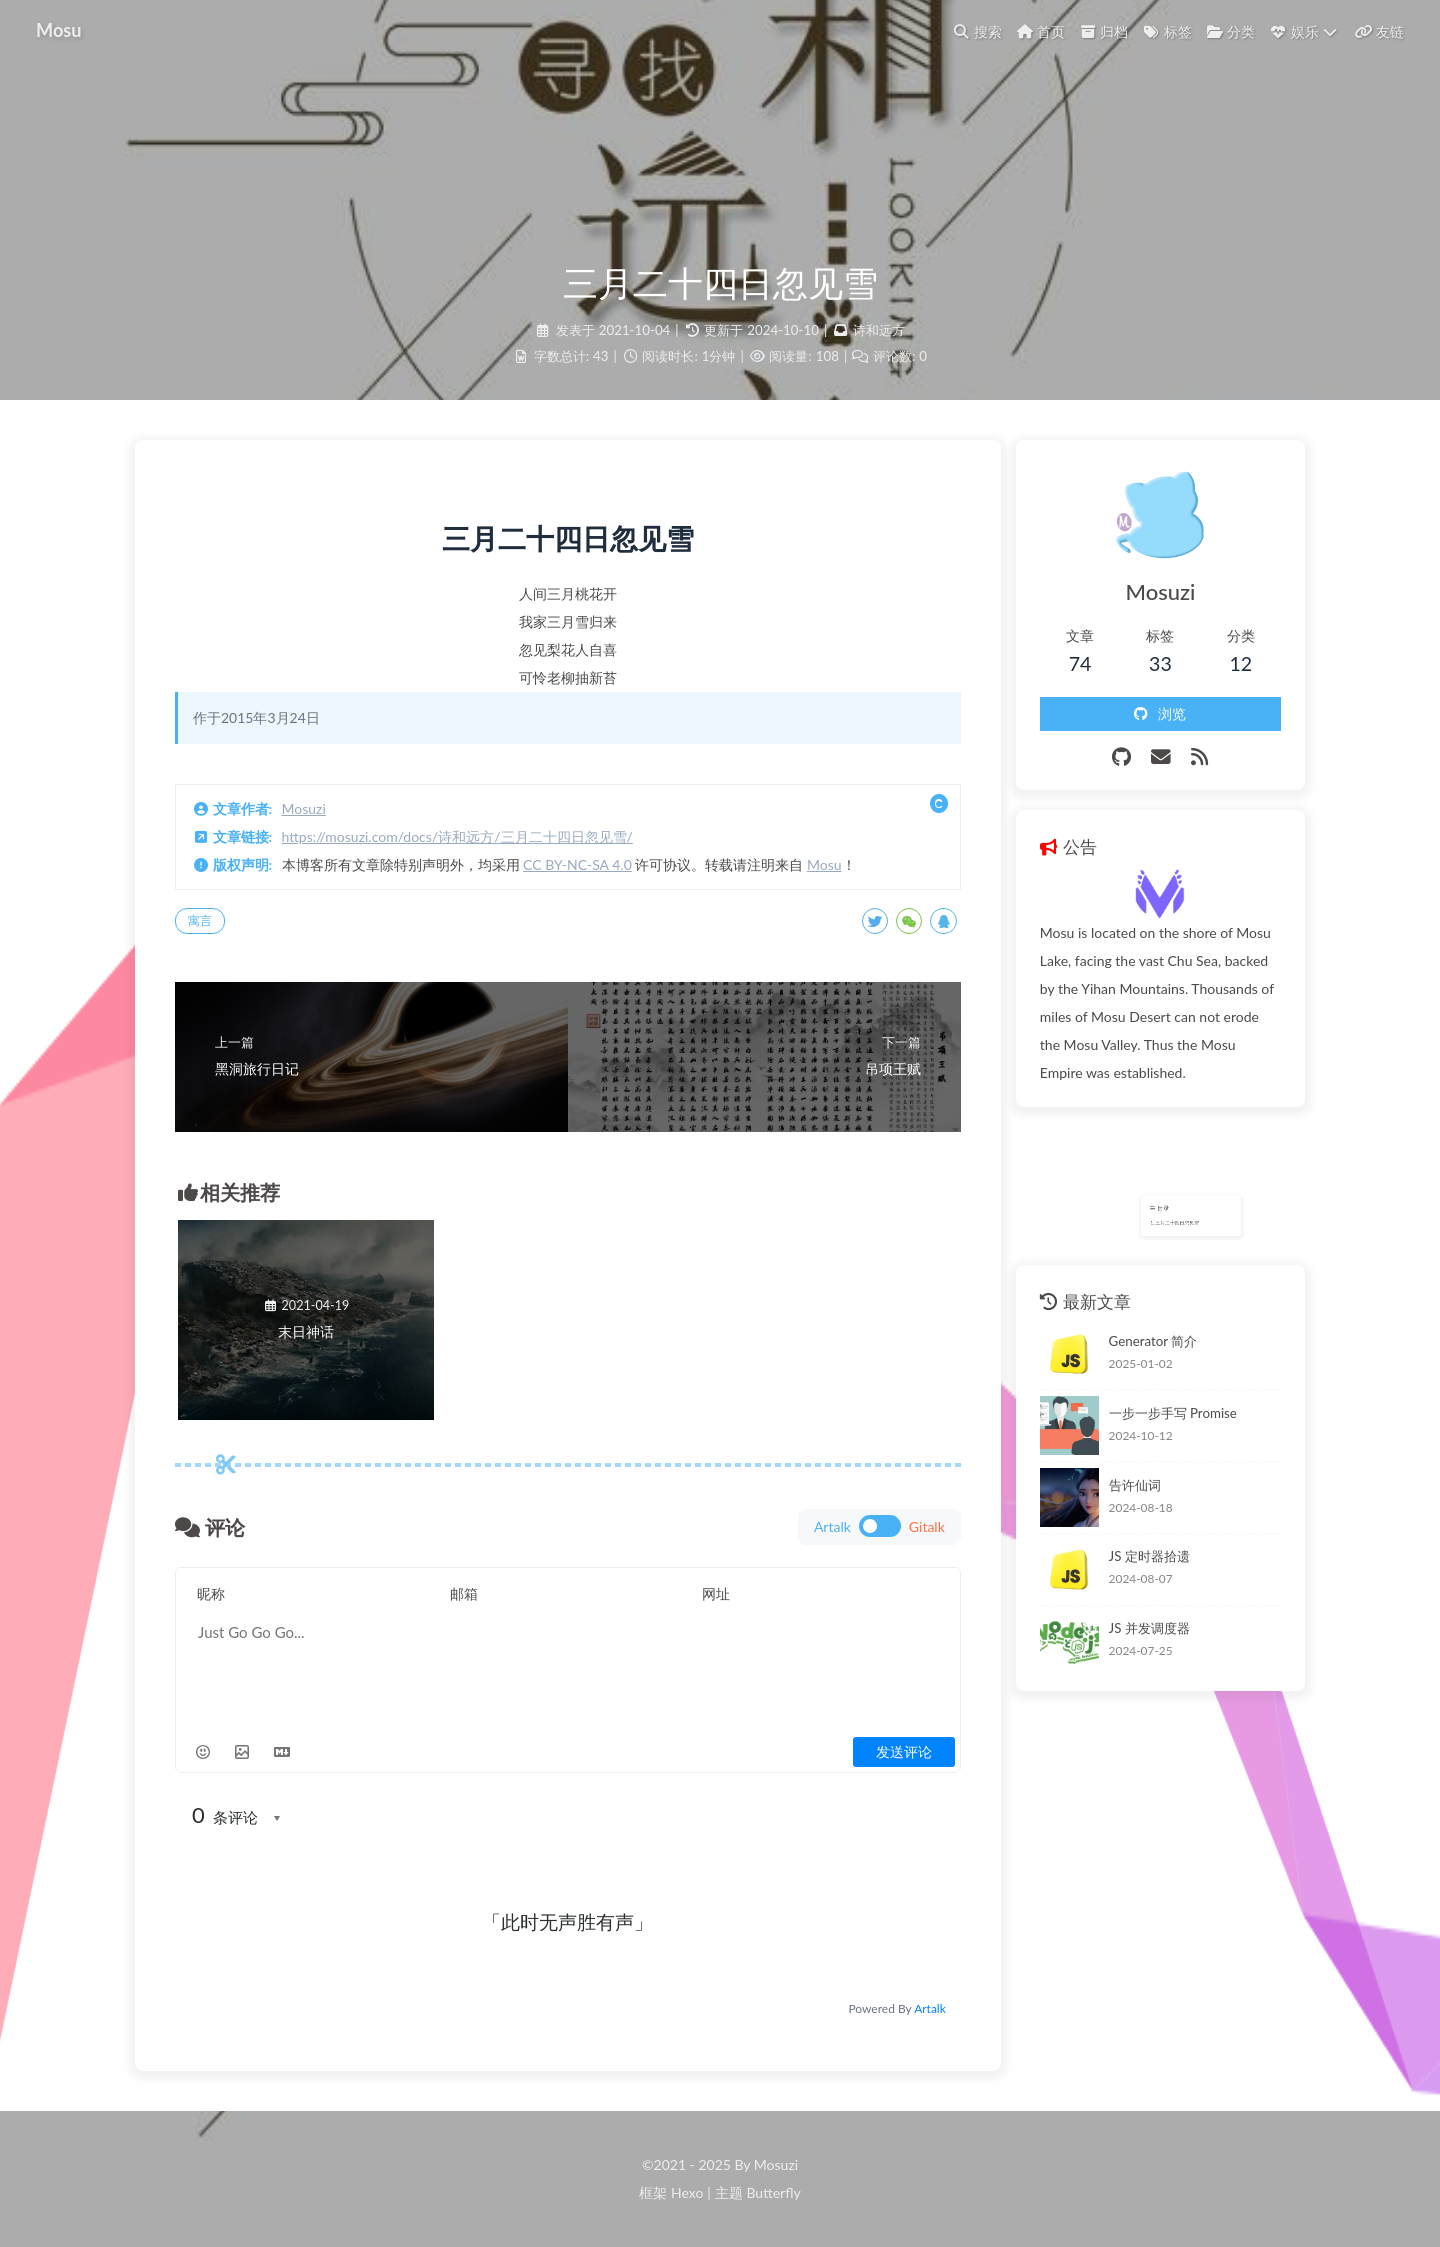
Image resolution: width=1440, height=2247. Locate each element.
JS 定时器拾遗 (1149, 1556)
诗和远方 (879, 330)
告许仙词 (1135, 1485)
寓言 (200, 920)
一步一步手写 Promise (1173, 1413)
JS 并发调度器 (1149, 1628)
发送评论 (904, 1751)
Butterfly (773, 2192)
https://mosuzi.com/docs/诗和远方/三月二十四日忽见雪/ (457, 836)
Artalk (930, 2008)
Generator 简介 (1153, 1341)
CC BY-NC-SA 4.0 (577, 864)
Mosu (824, 864)
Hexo (687, 2192)
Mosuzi (304, 808)
